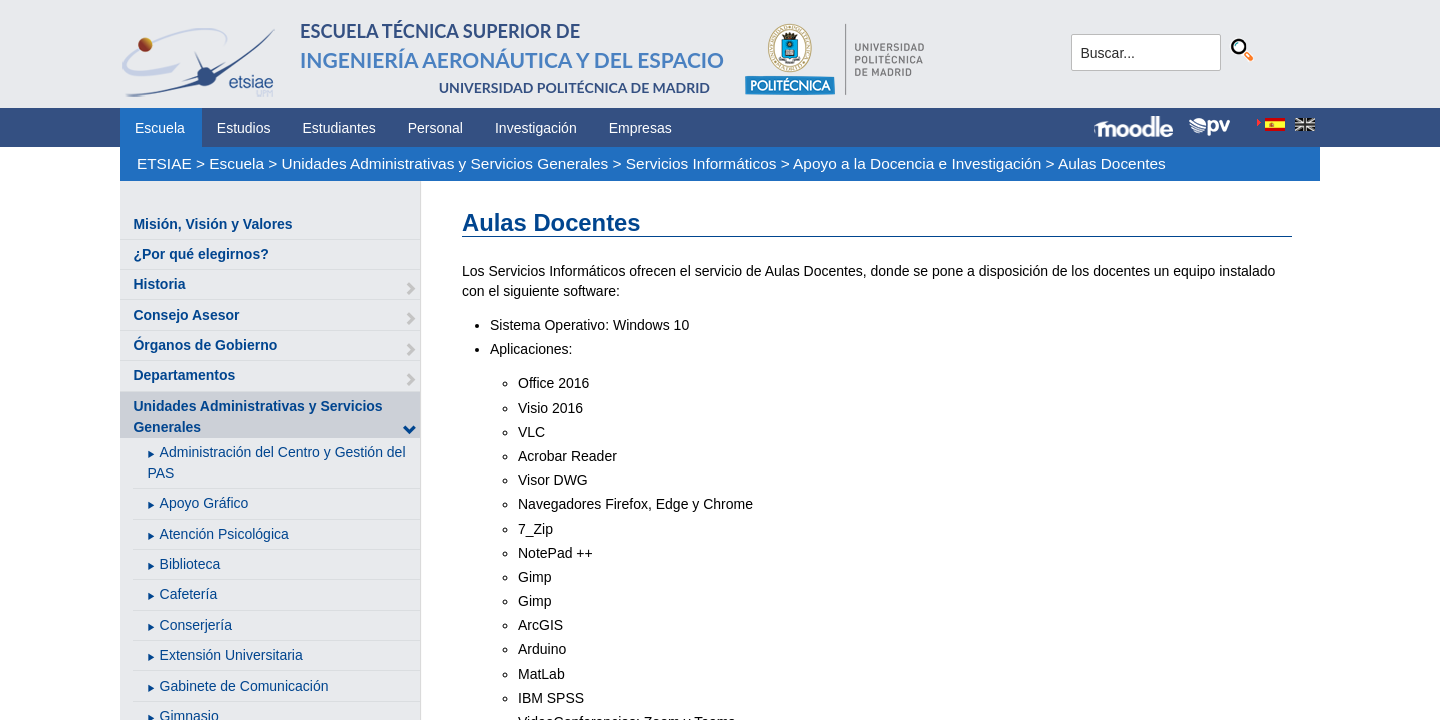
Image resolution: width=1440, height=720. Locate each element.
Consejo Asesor (186, 315)
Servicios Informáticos (701, 163)
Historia (159, 284)
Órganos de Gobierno (205, 345)
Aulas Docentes (1112, 163)
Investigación (536, 128)
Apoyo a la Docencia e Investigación (917, 163)
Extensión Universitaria (231, 655)
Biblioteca (190, 564)
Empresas (640, 128)
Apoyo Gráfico (204, 503)
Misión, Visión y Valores (212, 224)
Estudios (244, 128)
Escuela (160, 128)
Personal (435, 128)
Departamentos (184, 375)
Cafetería (189, 594)
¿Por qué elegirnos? (200, 254)
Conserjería (196, 625)
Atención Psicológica (224, 534)
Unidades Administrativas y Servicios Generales (445, 163)
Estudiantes (339, 128)
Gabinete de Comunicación (244, 686)
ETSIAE (164, 163)
